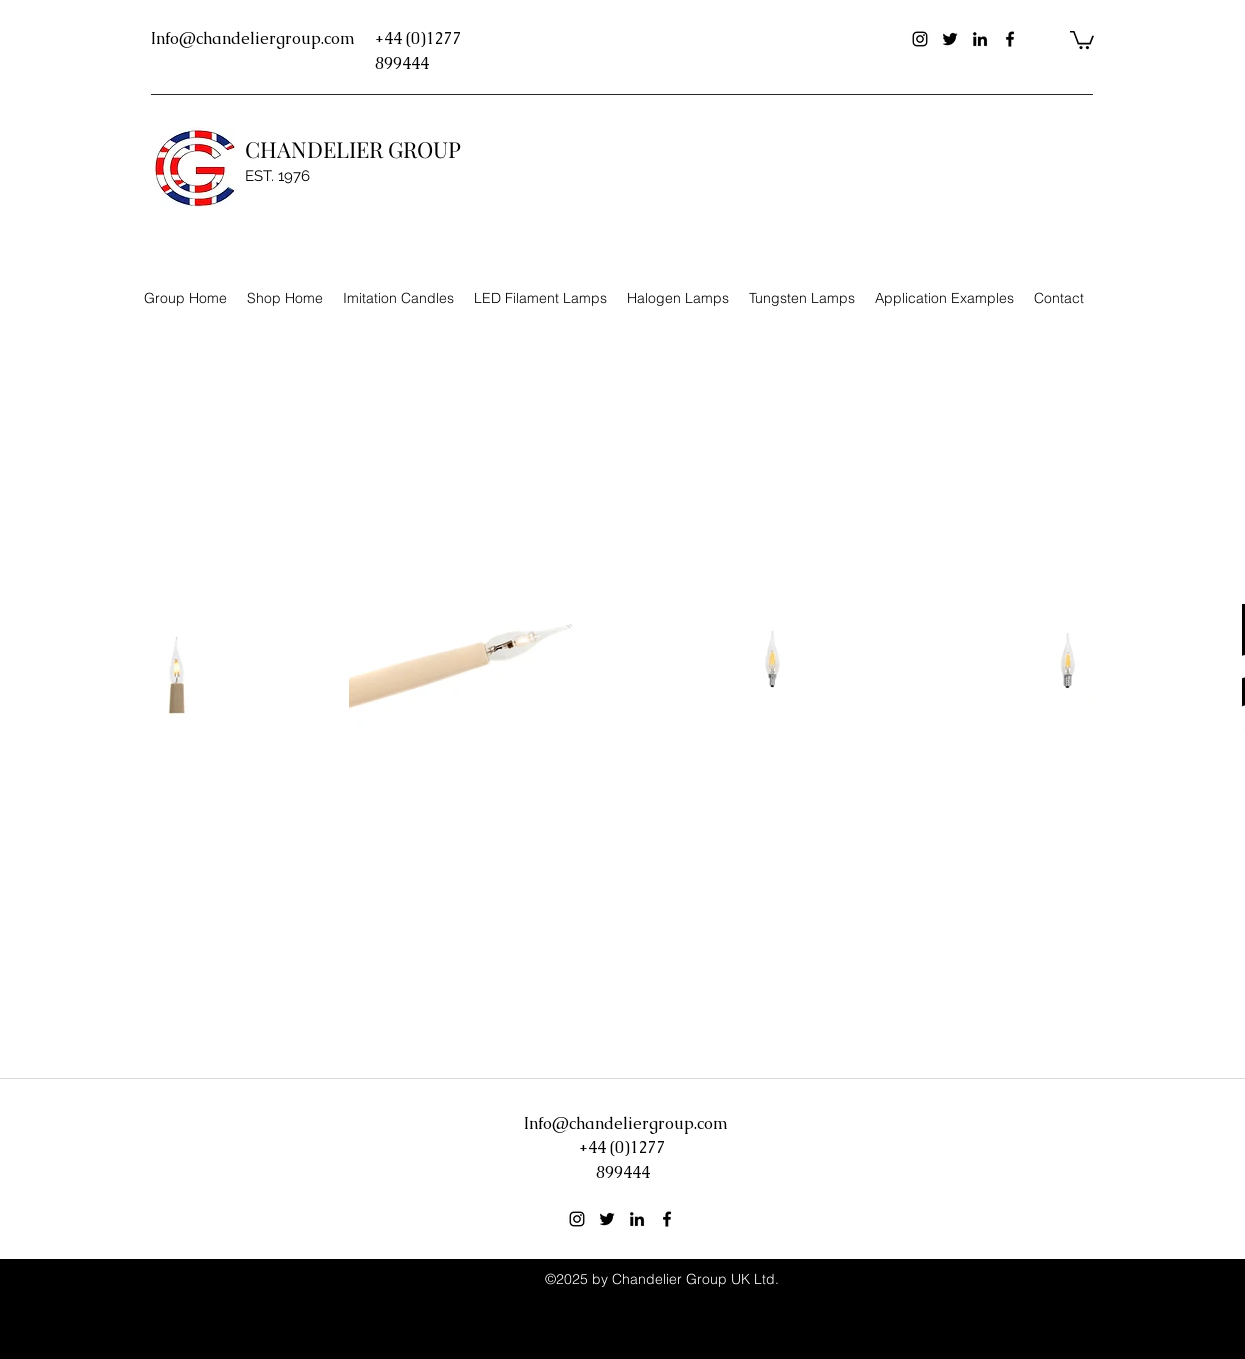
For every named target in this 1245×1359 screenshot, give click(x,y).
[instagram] (920, 39)
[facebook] (1010, 39)
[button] (1082, 39)
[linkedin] (980, 39)
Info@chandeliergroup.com (253, 38)
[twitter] (950, 39)
